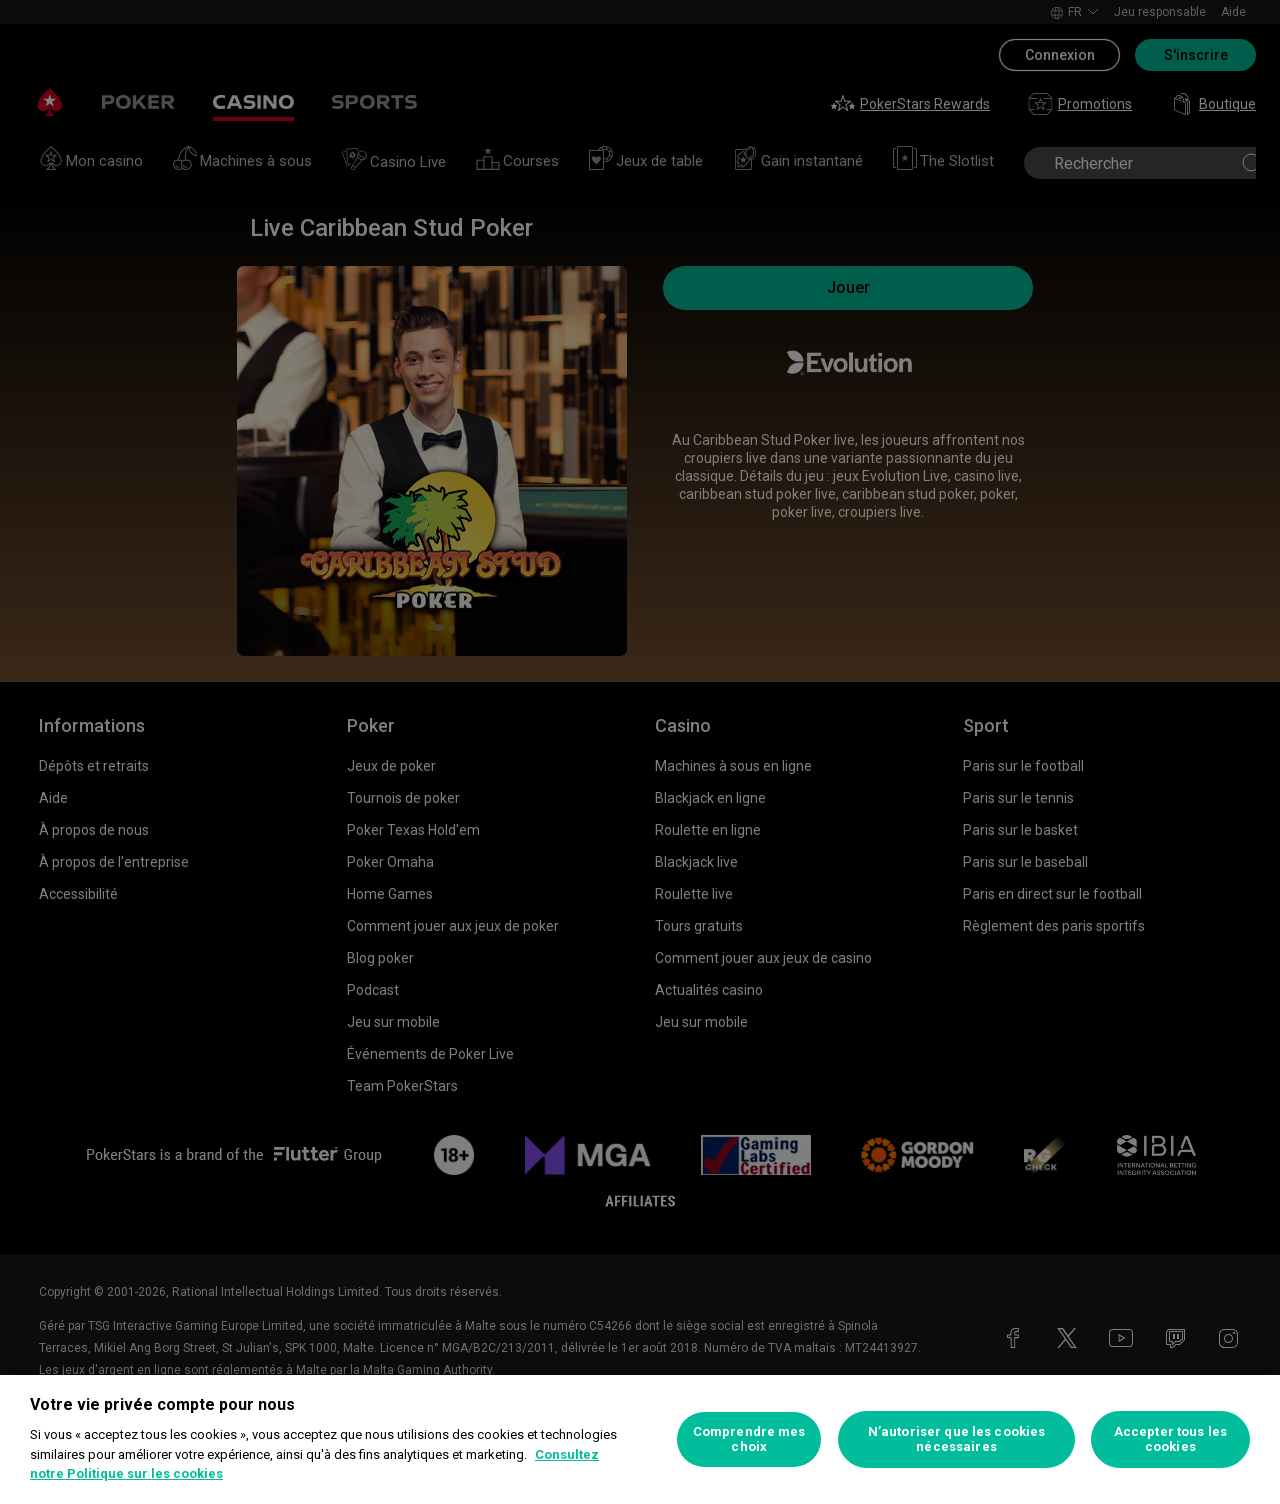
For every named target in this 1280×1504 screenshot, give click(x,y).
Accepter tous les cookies (1170, 1439)
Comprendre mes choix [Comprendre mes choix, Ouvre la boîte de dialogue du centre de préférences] (749, 1439)
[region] (640, 1439)
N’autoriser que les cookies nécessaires (957, 1439)
